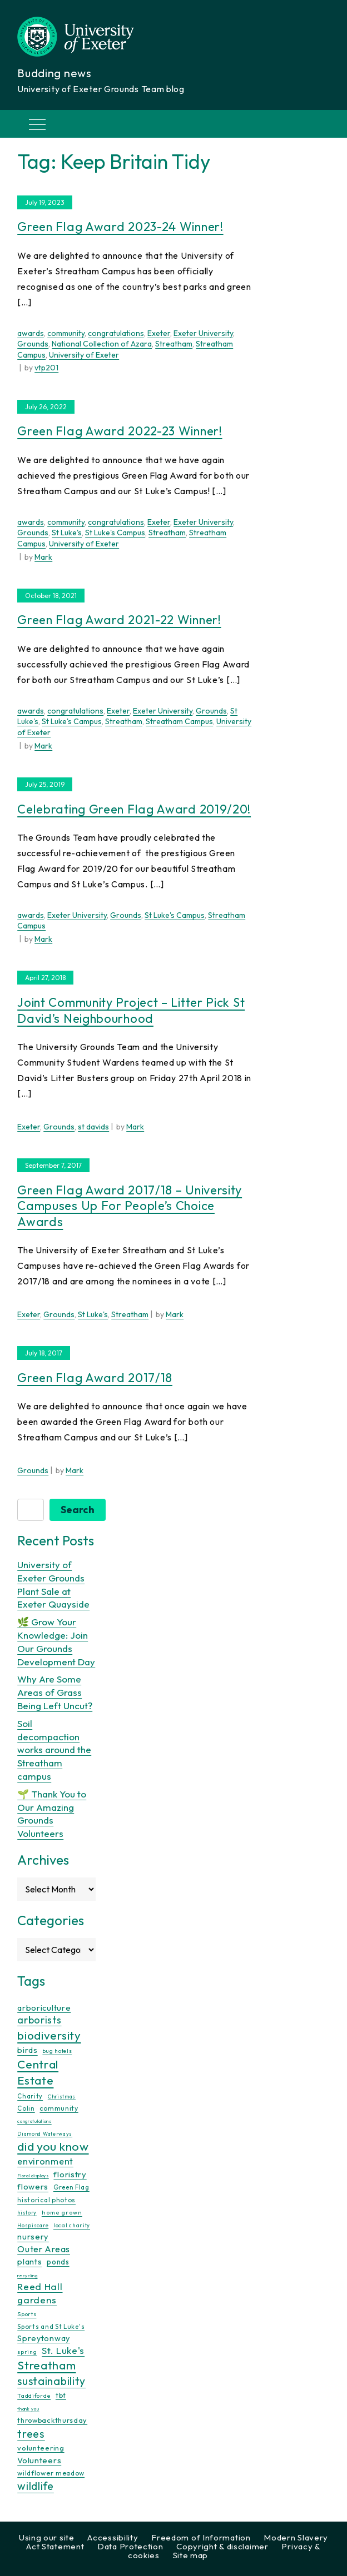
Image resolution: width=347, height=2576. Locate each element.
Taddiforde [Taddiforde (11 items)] (34, 2395)
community (66, 333)
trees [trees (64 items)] (31, 2434)
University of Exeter (84, 355)
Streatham (173, 344)
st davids (93, 1127)
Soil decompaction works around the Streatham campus (54, 1750)
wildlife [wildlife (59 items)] (35, 2486)
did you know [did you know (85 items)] (52, 2146)
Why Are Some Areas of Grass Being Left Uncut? (54, 1692)
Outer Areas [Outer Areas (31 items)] (43, 2248)
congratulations (116, 333)
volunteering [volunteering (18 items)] (40, 2447)
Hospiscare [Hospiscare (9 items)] (32, 2225)
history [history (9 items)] (27, 2213)
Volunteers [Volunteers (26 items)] (39, 2460)
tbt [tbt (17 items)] (61, 2395)
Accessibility (112, 2537)
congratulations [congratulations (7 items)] (34, 2121)
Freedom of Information (200, 2537)
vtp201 (46, 368)
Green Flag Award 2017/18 (94, 1377)
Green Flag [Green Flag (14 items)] (71, 2187)
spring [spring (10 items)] (27, 2352)
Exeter (158, 333)
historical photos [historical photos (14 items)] (46, 2200)
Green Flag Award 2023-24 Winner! (120, 226)
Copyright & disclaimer (222, 2546)
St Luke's (67, 533)
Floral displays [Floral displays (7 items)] (33, 2175)
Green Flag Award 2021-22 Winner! (119, 619)
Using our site (47, 2537)
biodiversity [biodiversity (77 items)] (49, 2035)
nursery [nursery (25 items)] (33, 2236)
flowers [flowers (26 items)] (32, 2186)
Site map (191, 2555)
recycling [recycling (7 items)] (27, 2275)
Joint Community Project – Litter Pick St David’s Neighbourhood (131, 1010)
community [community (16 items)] (58, 2108)
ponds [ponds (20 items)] (58, 2261)
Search (78, 1509)
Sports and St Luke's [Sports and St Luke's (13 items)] (51, 2327)
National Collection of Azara (102, 344)
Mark (43, 557)
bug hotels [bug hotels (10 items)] (57, 2051)
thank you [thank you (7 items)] (28, 2409)
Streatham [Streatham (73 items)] (46, 2365)
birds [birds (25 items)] (27, 2050)
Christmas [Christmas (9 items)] (62, 2096)
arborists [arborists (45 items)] (39, 2019)
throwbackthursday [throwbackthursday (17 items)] (52, 2420)
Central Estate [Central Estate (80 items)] (37, 2072)
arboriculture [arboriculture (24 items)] (44, 2008)
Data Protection (130, 2546)
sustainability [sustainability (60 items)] (51, 2381)
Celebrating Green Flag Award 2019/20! (134, 809)
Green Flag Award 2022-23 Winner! (119, 431)
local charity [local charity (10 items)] (71, 2225)
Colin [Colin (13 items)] (26, 2108)
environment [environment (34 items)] (45, 2161)
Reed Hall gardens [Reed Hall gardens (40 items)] (39, 2293)
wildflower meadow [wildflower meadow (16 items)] (51, 2473)
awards (30, 333)
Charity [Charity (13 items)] (30, 2096)
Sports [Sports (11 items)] (26, 2314)
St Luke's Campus (115, 533)
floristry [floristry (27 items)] (69, 2174)
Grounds (32, 344)
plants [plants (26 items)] (29, 2261)
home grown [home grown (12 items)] (62, 2212)
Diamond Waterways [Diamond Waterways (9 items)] (44, 2134)
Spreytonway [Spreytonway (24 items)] (43, 2338)
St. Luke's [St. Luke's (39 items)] (63, 2350)
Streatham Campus (179, 721)
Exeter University (203, 333)
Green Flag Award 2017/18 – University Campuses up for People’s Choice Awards (129, 1205)
